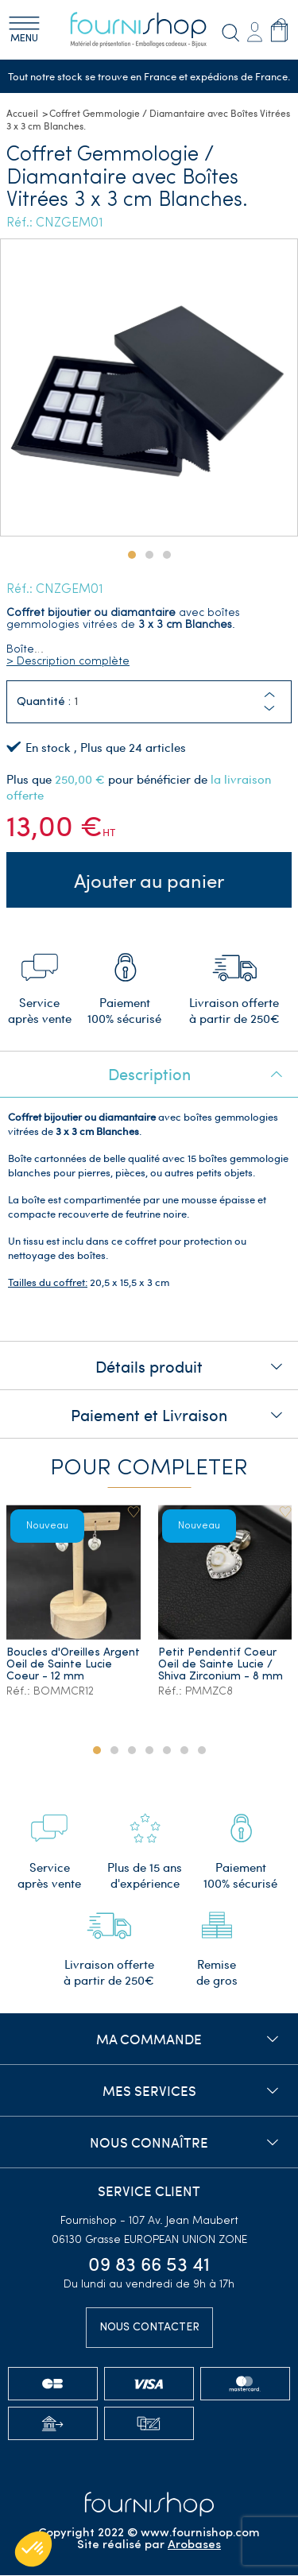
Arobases (194, 2546)
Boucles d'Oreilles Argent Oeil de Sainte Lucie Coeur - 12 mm (73, 1665)
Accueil (22, 113)
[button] (269, 709)
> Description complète (68, 662)
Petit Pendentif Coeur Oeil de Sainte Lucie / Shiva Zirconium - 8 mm (220, 1665)
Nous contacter (149, 2328)
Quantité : (44, 702)
